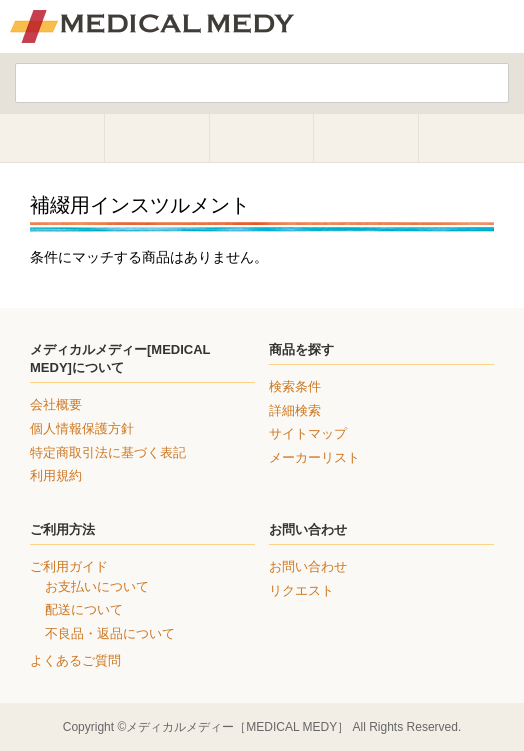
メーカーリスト (314, 457)
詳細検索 (295, 410)
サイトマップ (308, 433)
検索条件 (295, 386)
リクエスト (301, 590)
